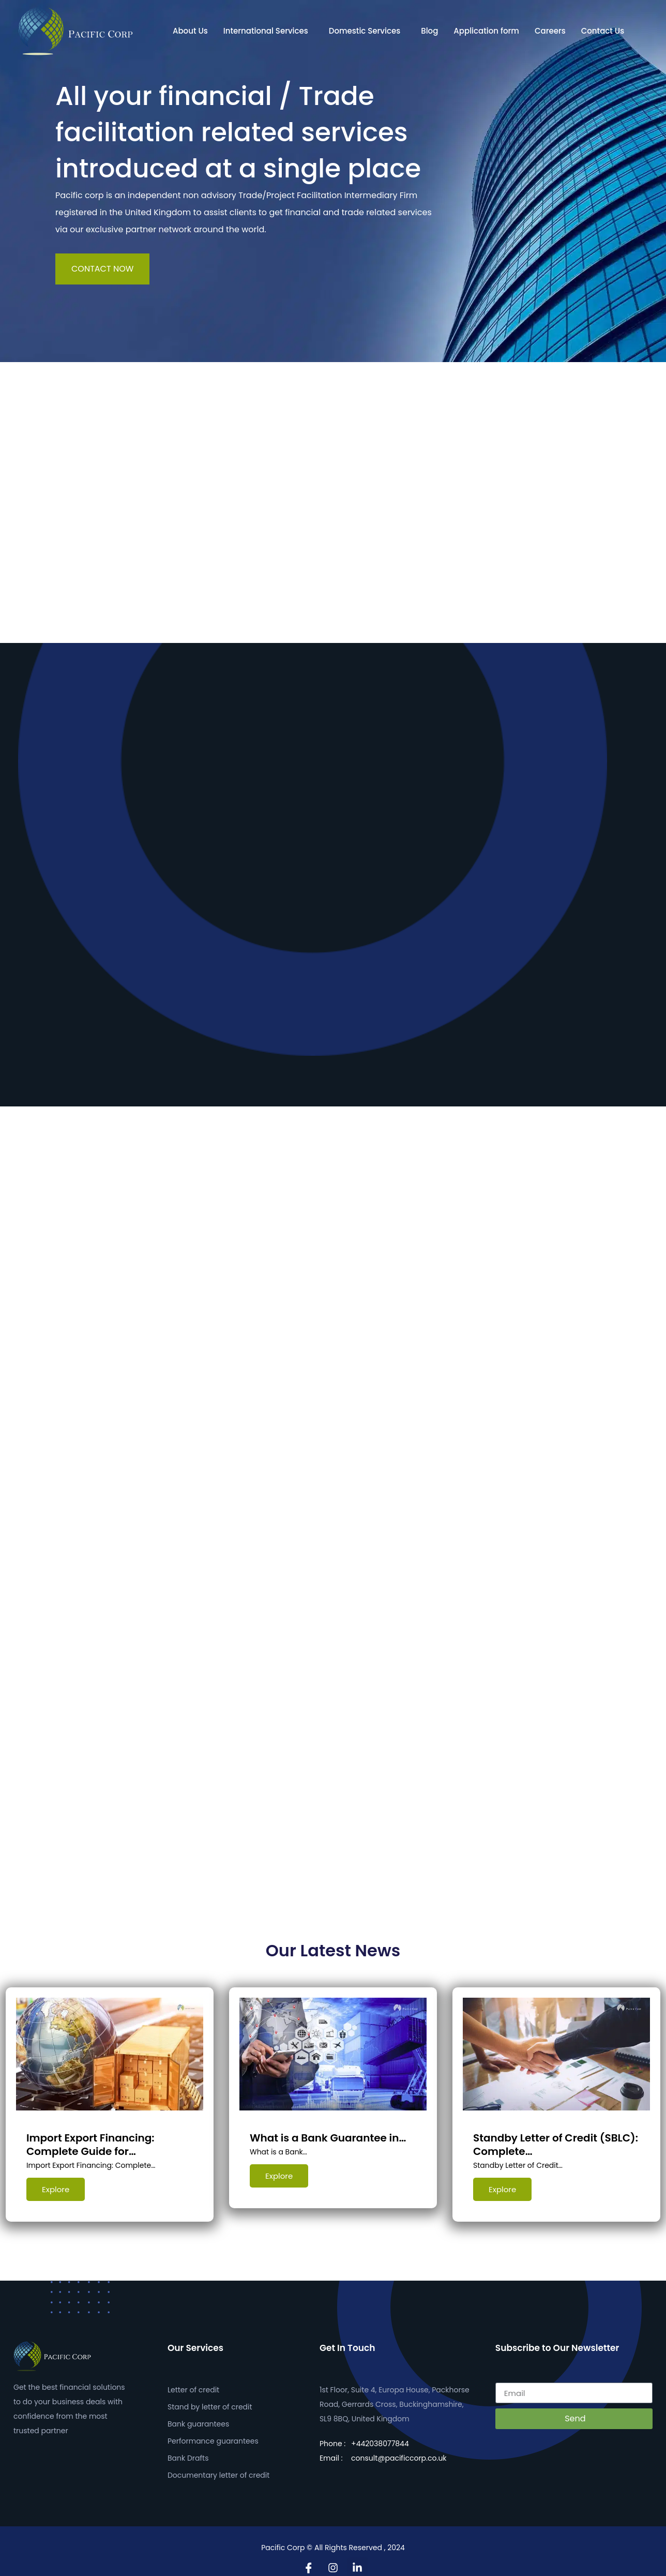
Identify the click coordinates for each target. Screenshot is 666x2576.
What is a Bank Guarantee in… (328, 2138)
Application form (486, 30)
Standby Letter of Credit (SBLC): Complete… (555, 2145)
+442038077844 (380, 2436)
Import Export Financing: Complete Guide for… (90, 2145)
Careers (550, 30)
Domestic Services (364, 30)
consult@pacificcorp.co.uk (398, 2451)
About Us (190, 30)
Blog (429, 30)
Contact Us (603, 30)
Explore (55, 2189)
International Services (265, 30)
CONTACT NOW (102, 269)
